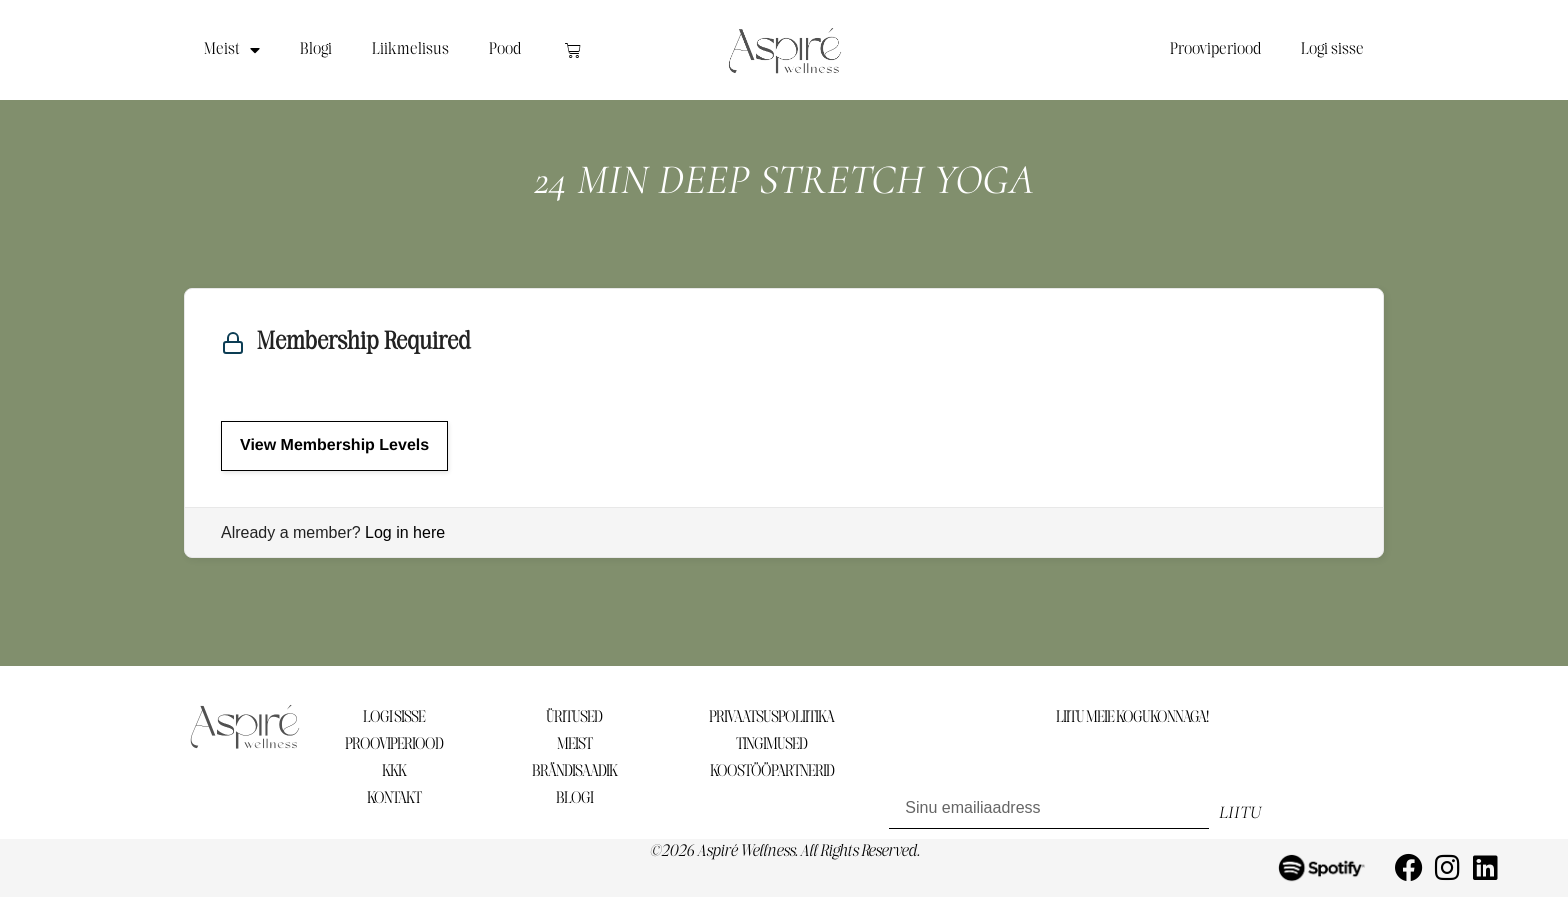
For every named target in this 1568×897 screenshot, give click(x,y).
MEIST (574, 744)
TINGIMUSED (771, 744)
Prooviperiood (1215, 49)
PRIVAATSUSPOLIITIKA (771, 717)
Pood (505, 49)
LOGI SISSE (394, 717)
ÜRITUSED (574, 717)
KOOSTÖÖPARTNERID (772, 771)
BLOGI (574, 798)
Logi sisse (1332, 49)
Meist (232, 50)
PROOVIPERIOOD (394, 744)
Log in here (405, 532)
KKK (394, 771)
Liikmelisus (410, 49)
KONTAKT (394, 798)
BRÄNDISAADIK (574, 771)
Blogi (316, 49)
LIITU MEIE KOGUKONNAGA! (1132, 717)
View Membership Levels (334, 445)
